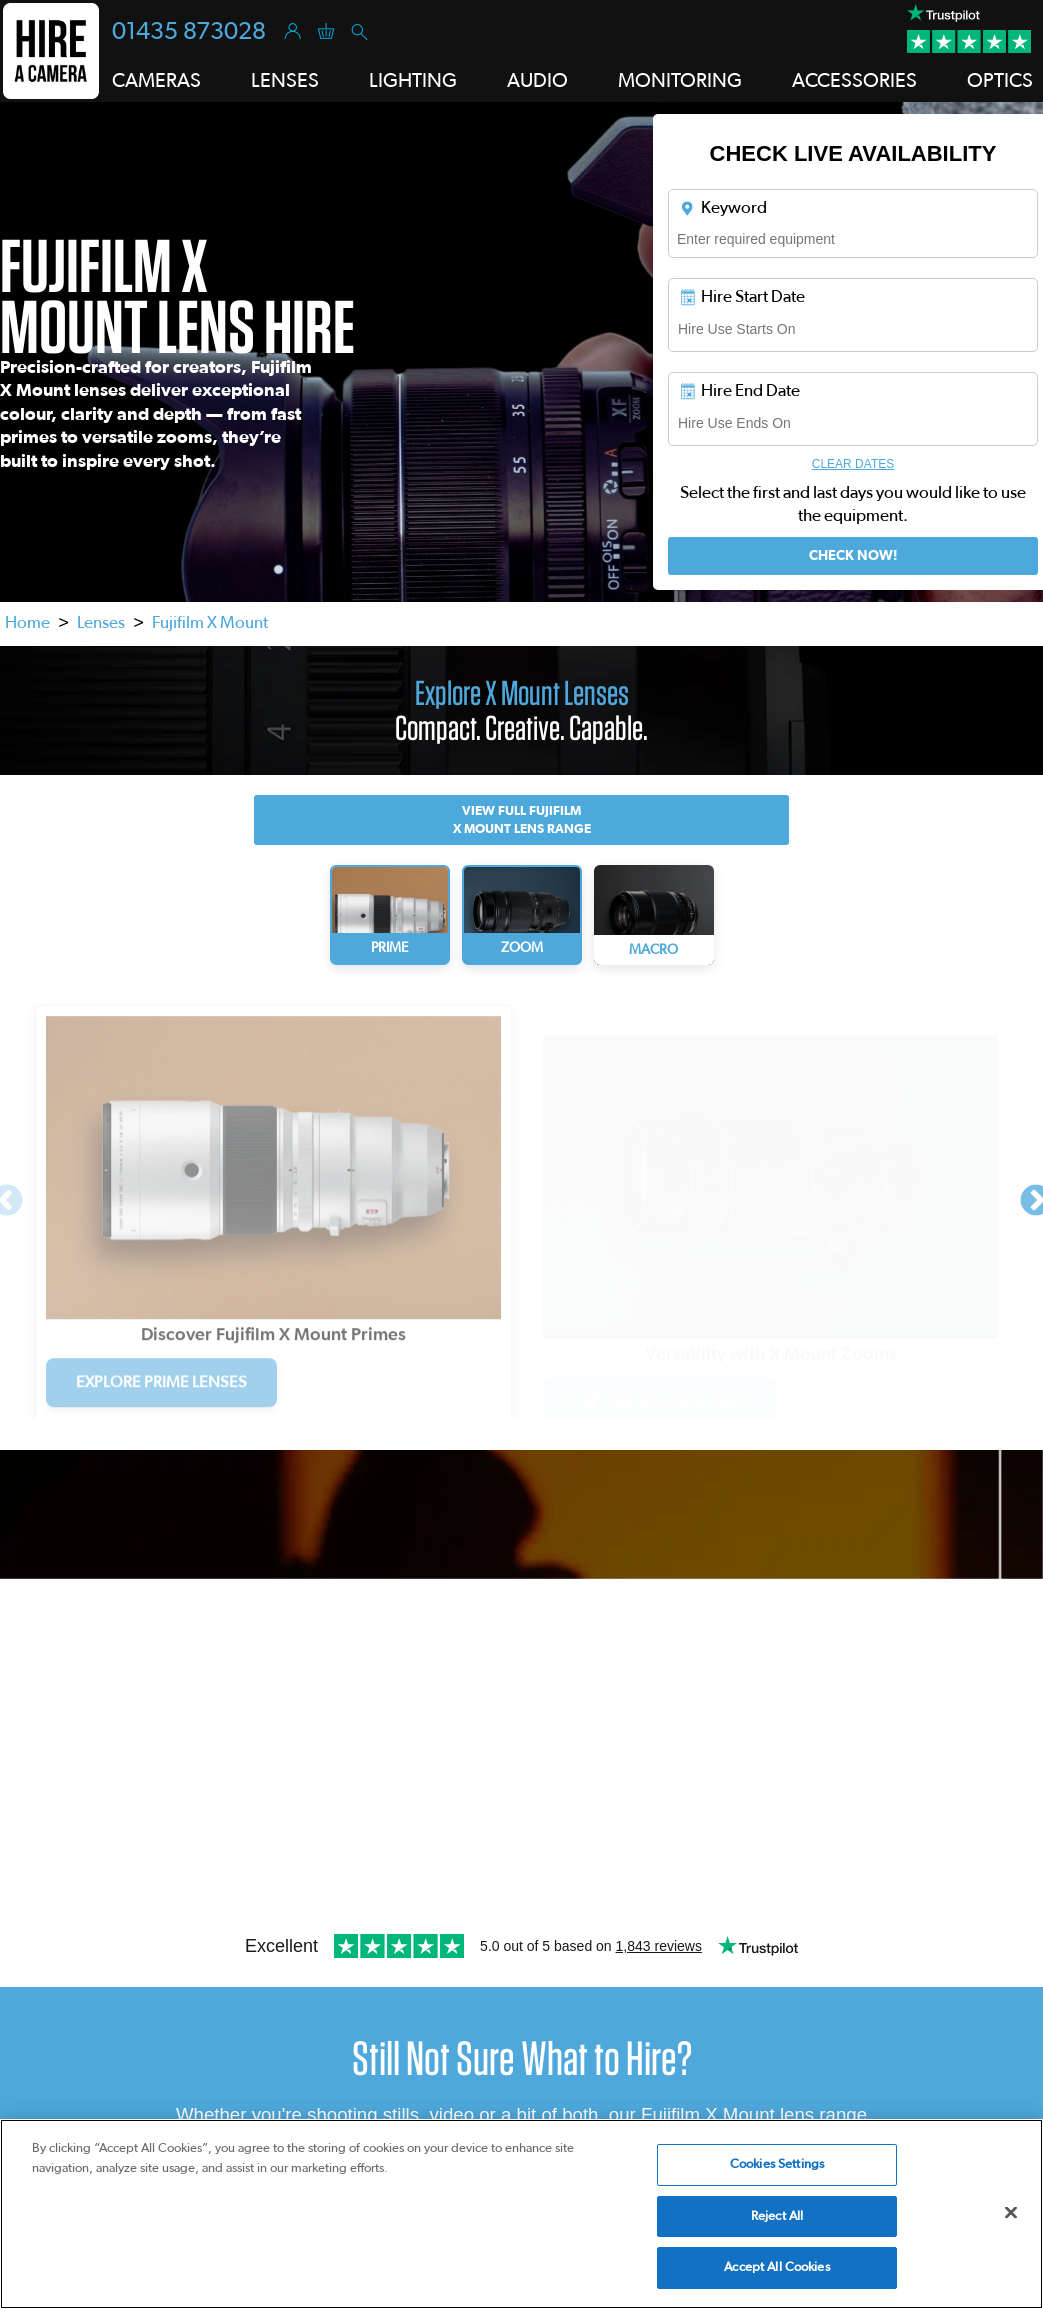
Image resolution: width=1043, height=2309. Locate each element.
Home (27, 622)
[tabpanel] (273, 1196)
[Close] (1011, 2213)
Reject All (777, 2216)
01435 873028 (189, 32)
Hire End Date (739, 391)
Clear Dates (853, 464)
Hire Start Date (741, 297)
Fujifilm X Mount (210, 622)
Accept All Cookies (776, 2267)
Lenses (101, 622)
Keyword (722, 208)
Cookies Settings (777, 2164)
